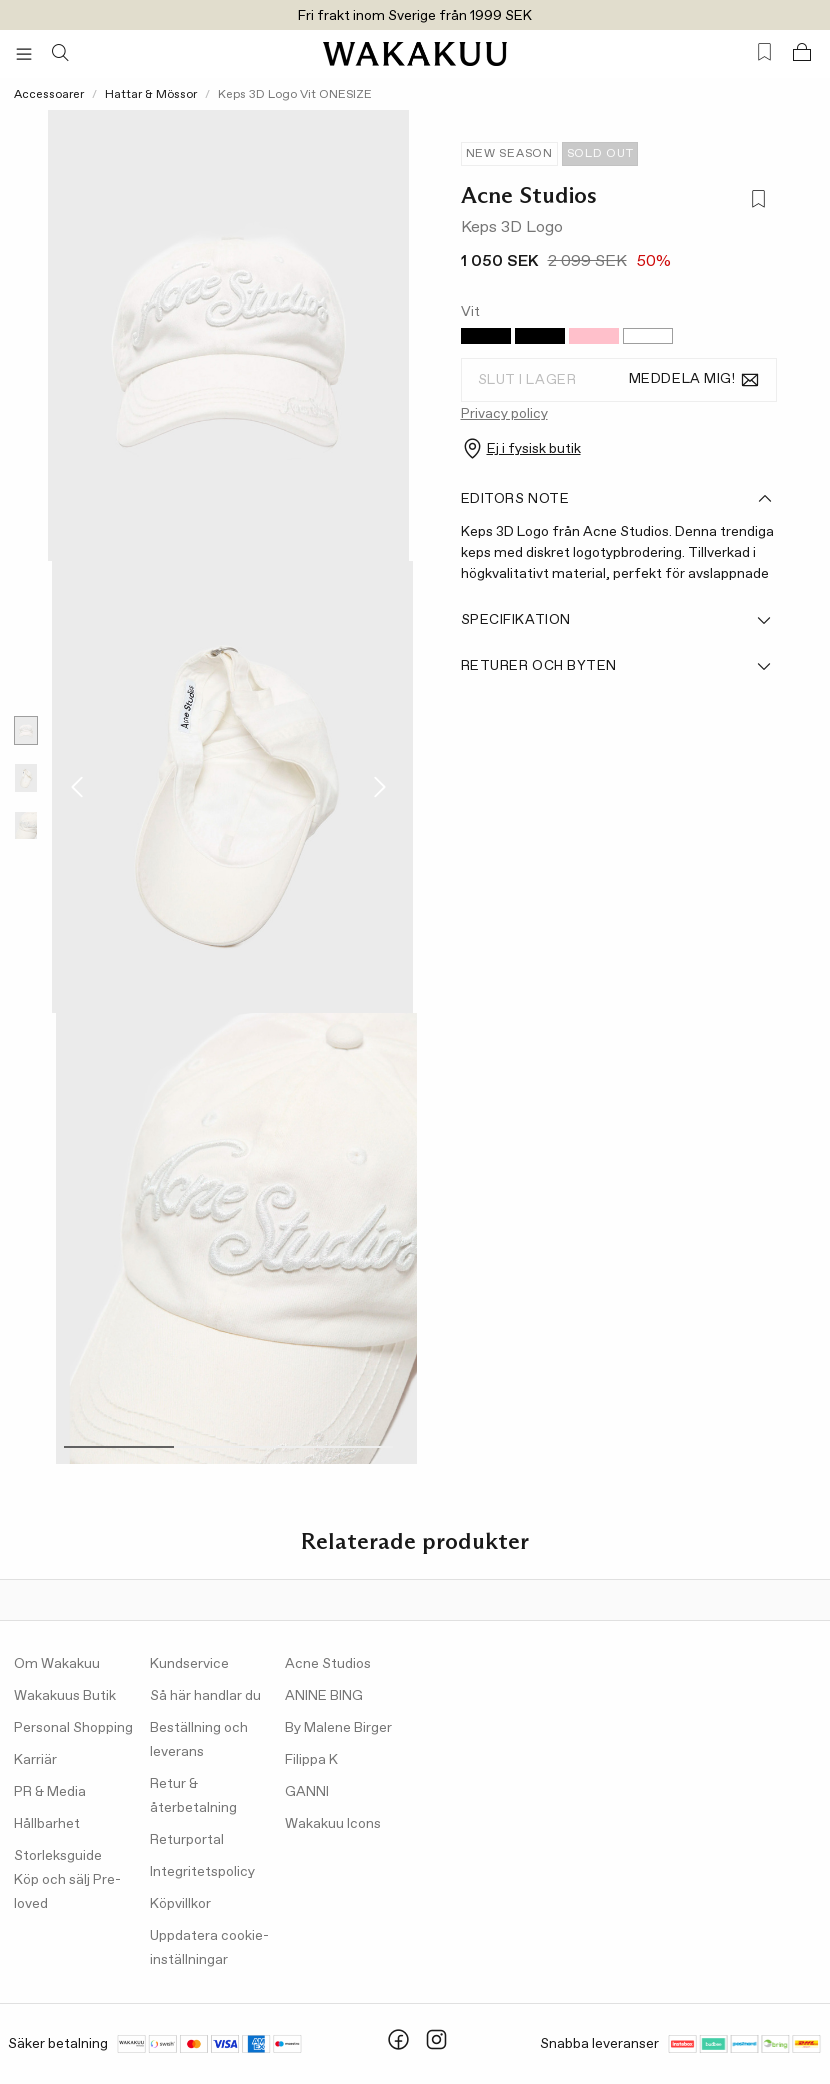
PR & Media (50, 1792)
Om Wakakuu (57, 1664)
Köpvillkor (180, 1904)
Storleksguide (58, 1856)
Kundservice (189, 1664)
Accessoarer (49, 95)
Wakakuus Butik (65, 1696)
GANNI (307, 1792)
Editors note (617, 499)
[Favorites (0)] (764, 52)
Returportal (187, 1840)
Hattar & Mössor (151, 95)
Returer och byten (617, 666)
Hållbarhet (47, 1824)
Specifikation (617, 620)
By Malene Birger (338, 1728)
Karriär (35, 1760)
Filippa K (311, 1760)
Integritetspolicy (202, 1872)
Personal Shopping (73, 1728)
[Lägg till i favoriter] (757, 201)
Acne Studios (529, 195)
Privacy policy (504, 414)
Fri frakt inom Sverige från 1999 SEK (415, 16)
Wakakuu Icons (333, 1824)
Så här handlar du (205, 1696)
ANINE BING (324, 1696)
